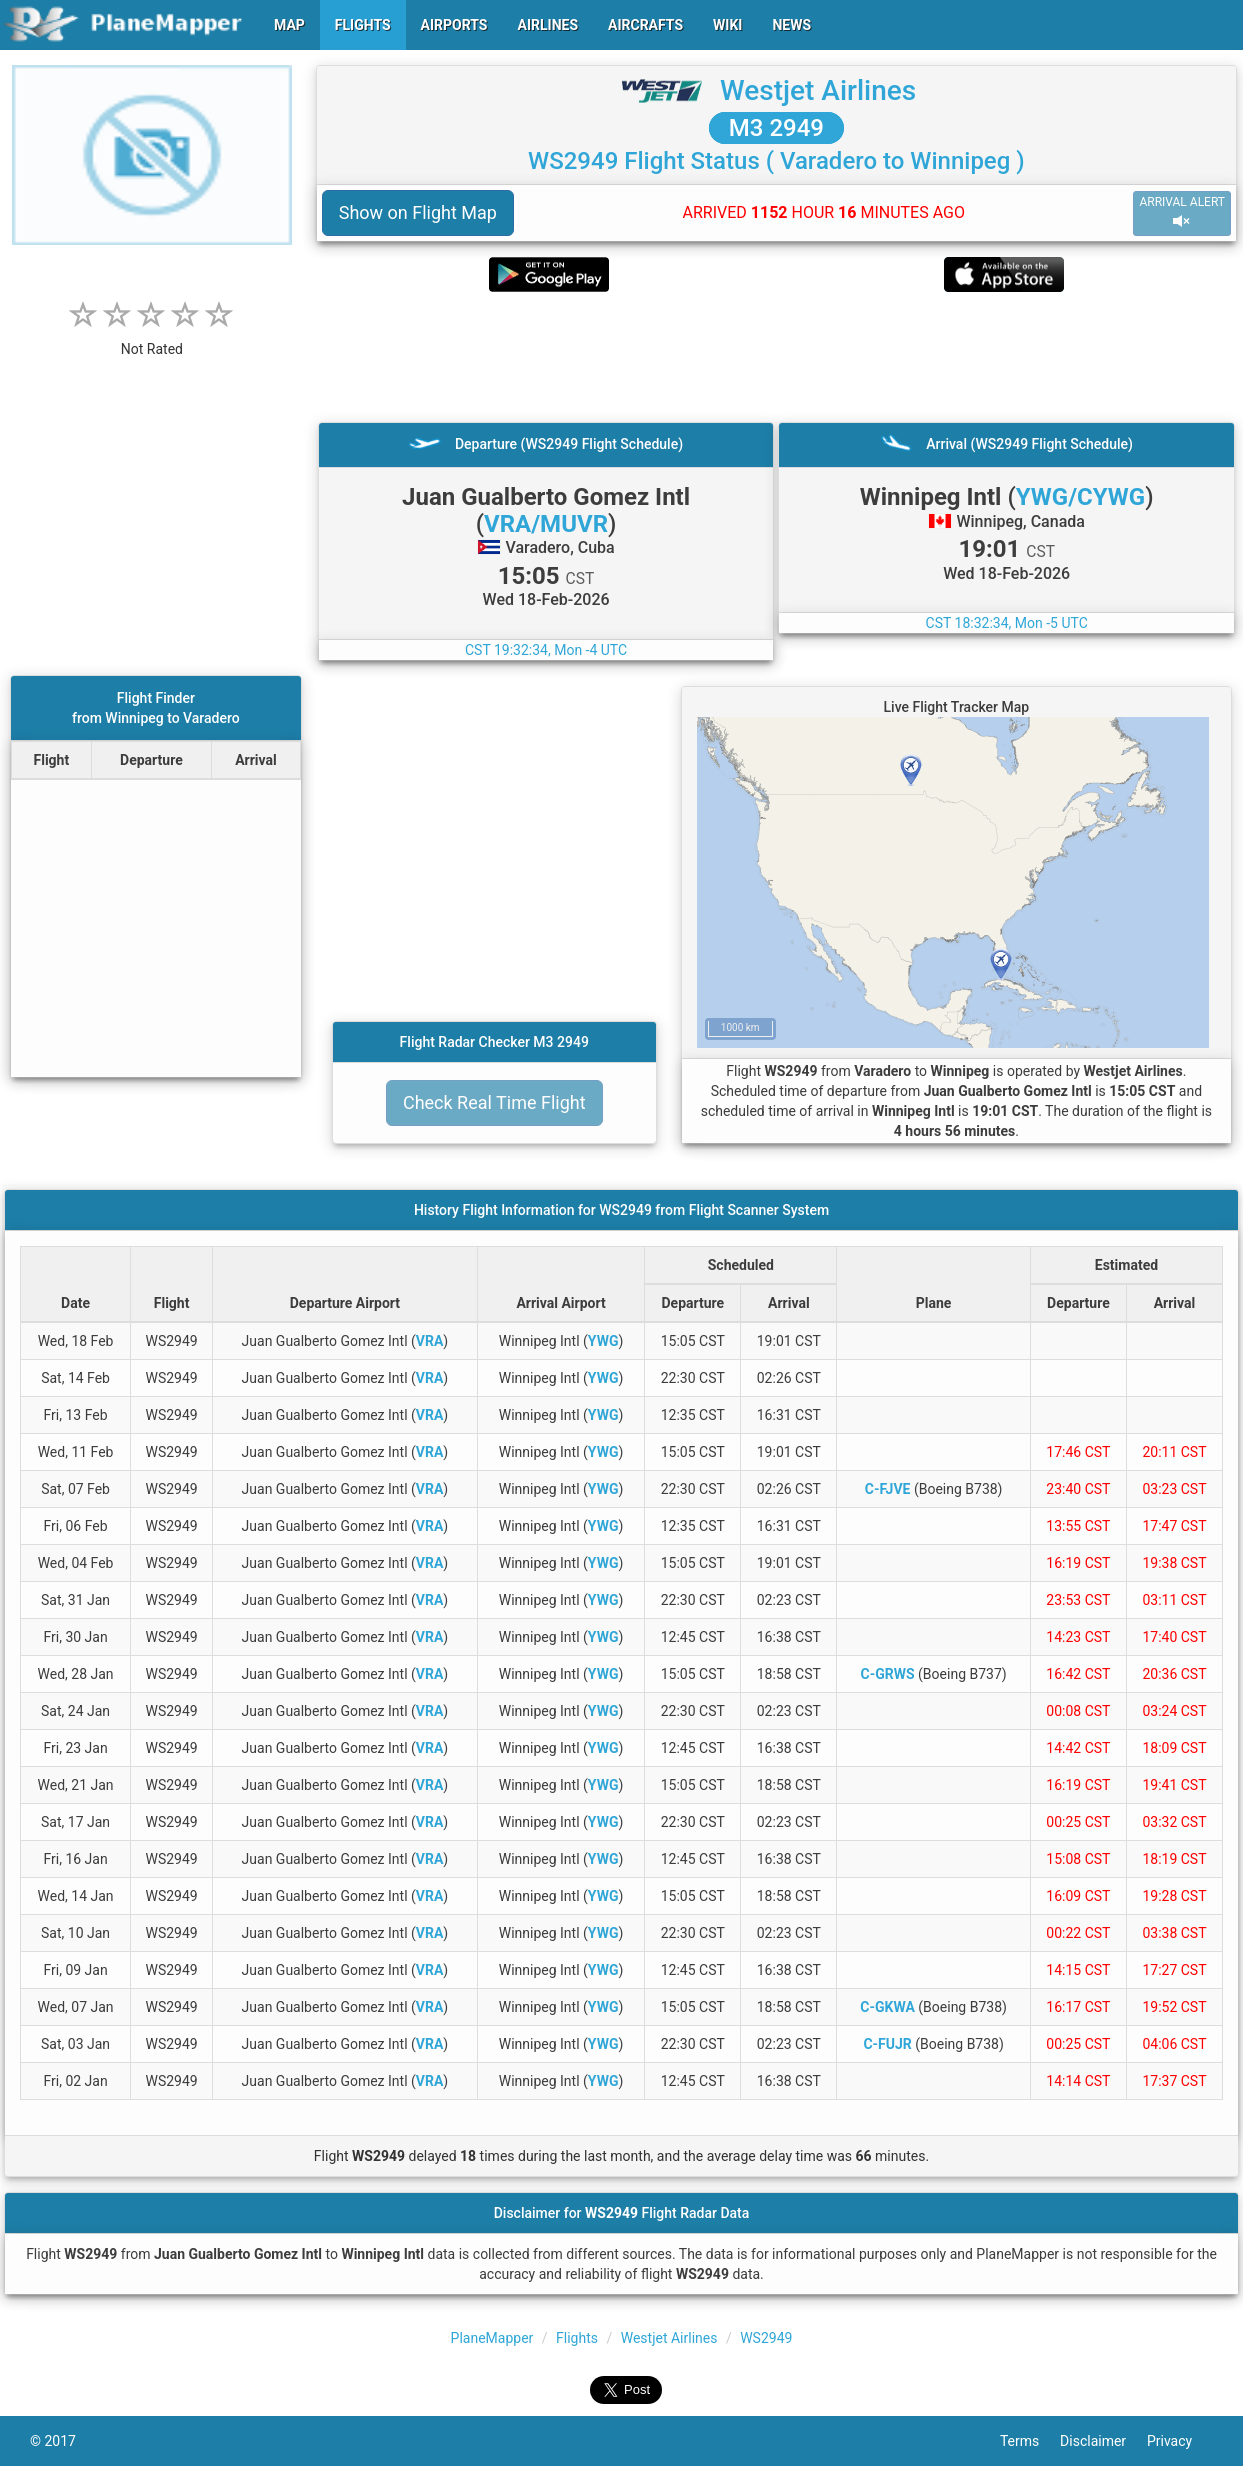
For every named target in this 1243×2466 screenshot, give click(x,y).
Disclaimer (1103, 2441)
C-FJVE (888, 1489)
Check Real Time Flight (494, 1102)
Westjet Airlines (818, 90)
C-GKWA (887, 2007)
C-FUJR (887, 2044)
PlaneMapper (492, 2338)
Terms (1030, 2441)
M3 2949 (776, 128)
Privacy (1180, 2441)
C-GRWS (888, 1674)
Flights (577, 2338)
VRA (430, 1341)
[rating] (152, 338)
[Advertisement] (776, 357)
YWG (603, 1341)
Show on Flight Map (418, 212)
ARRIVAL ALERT (1182, 212)
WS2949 (766, 2338)
